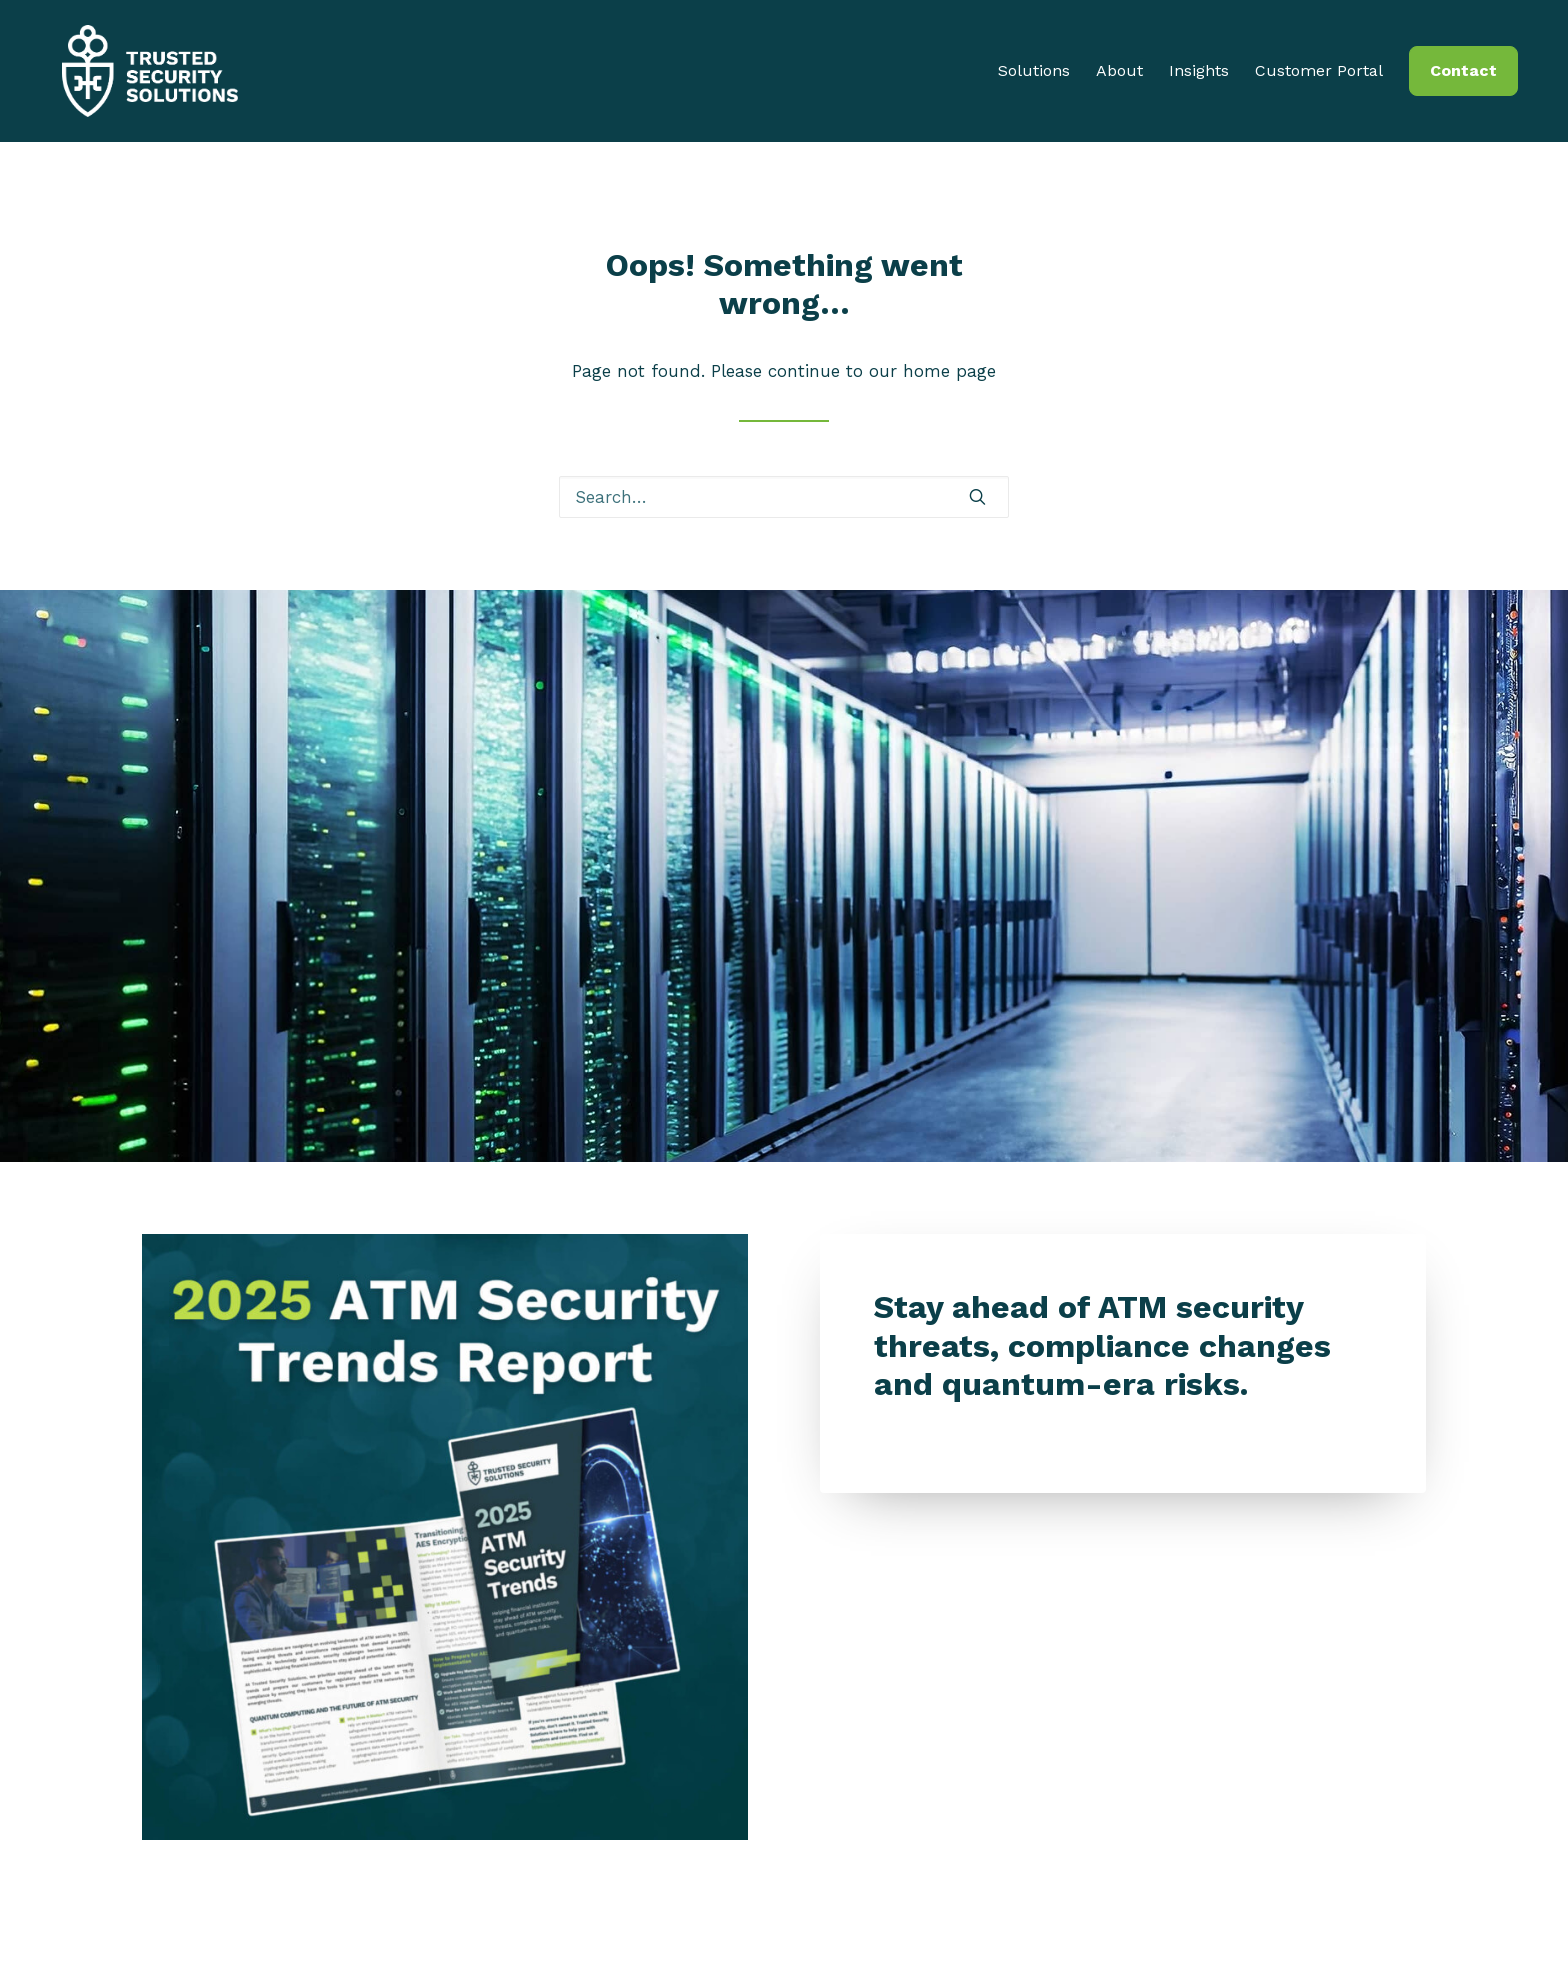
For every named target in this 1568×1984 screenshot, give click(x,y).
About (1119, 75)
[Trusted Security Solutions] (144, 75)
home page (949, 371)
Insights (1199, 75)
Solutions (1034, 75)
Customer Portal (1319, 75)
